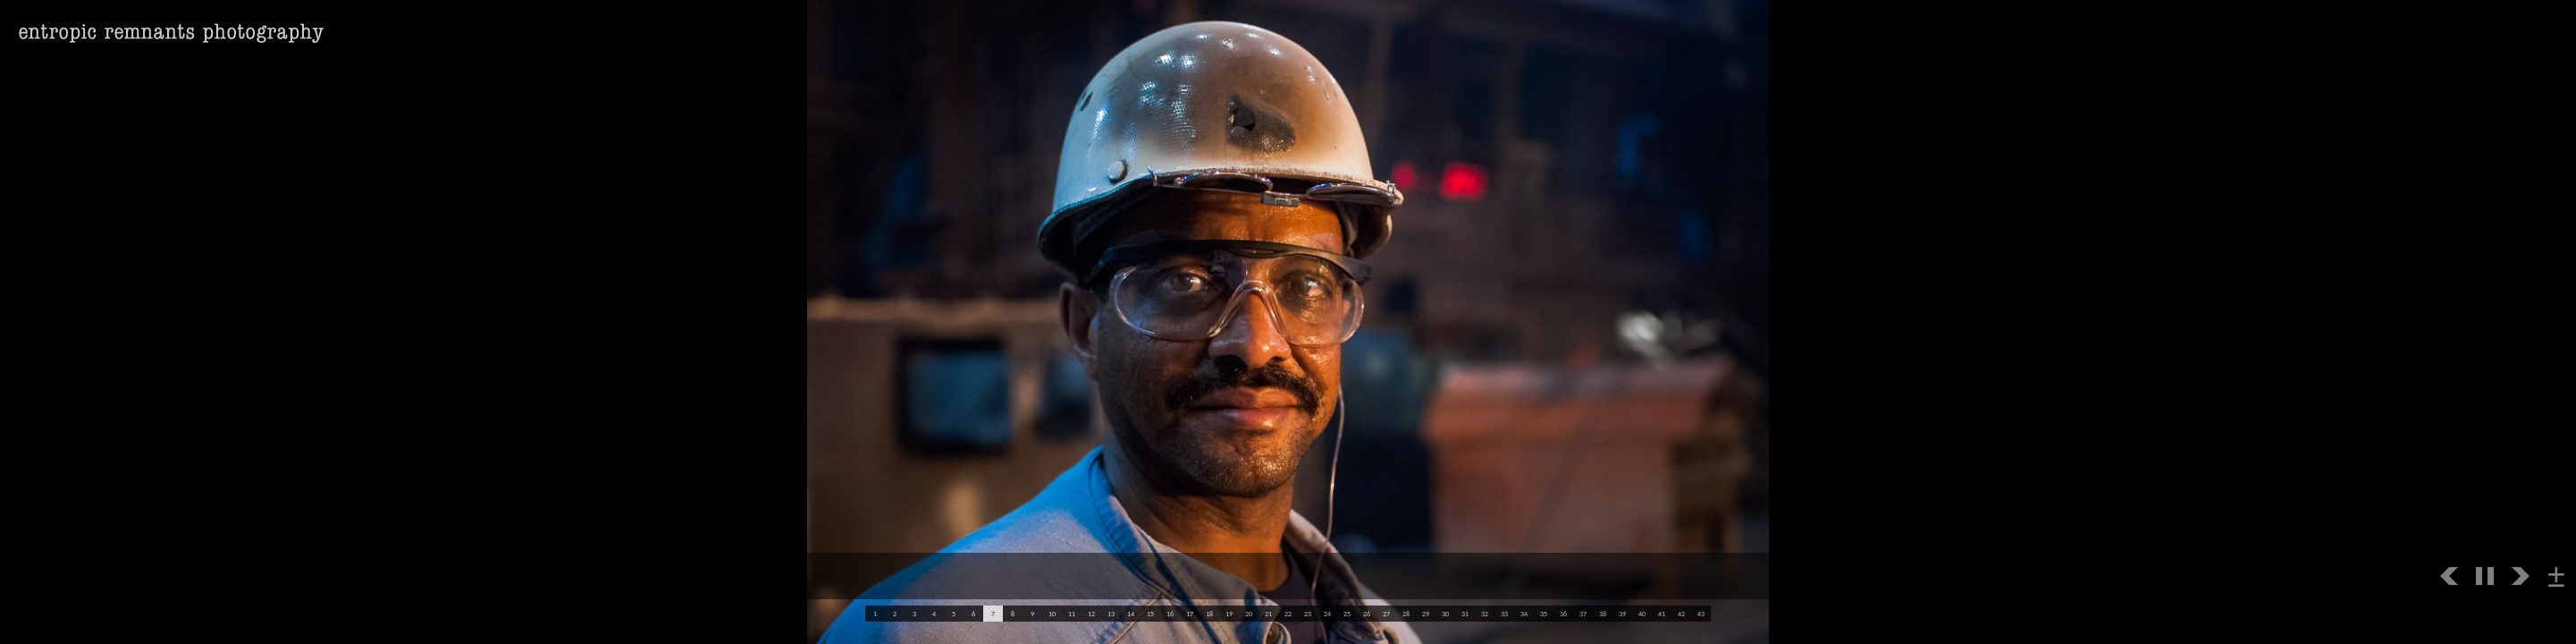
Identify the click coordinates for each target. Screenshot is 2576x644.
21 (1268, 613)
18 (1209, 613)
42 (1681, 613)
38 (1602, 613)
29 (1425, 613)
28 (1406, 613)
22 (1288, 613)
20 (1248, 613)
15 (1150, 613)
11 (1071, 613)
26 (1366, 613)
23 (1307, 613)
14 (1130, 613)
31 (1465, 613)
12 (1091, 613)
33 (1504, 613)
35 (1543, 613)
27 (1386, 613)
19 (1229, 613)
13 (1111, 613)
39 (1622, 613)
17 (1189, 613)
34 (1524, 613)
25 (1347, 613)
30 (1445, 613)
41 (1661, 613)
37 (1583, 613)
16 (1170, 613)
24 (1327, 613)
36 (1563, 613)
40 (1642, 613)
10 (1052, 613)
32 (1484, 613)
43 (1701, 613)
